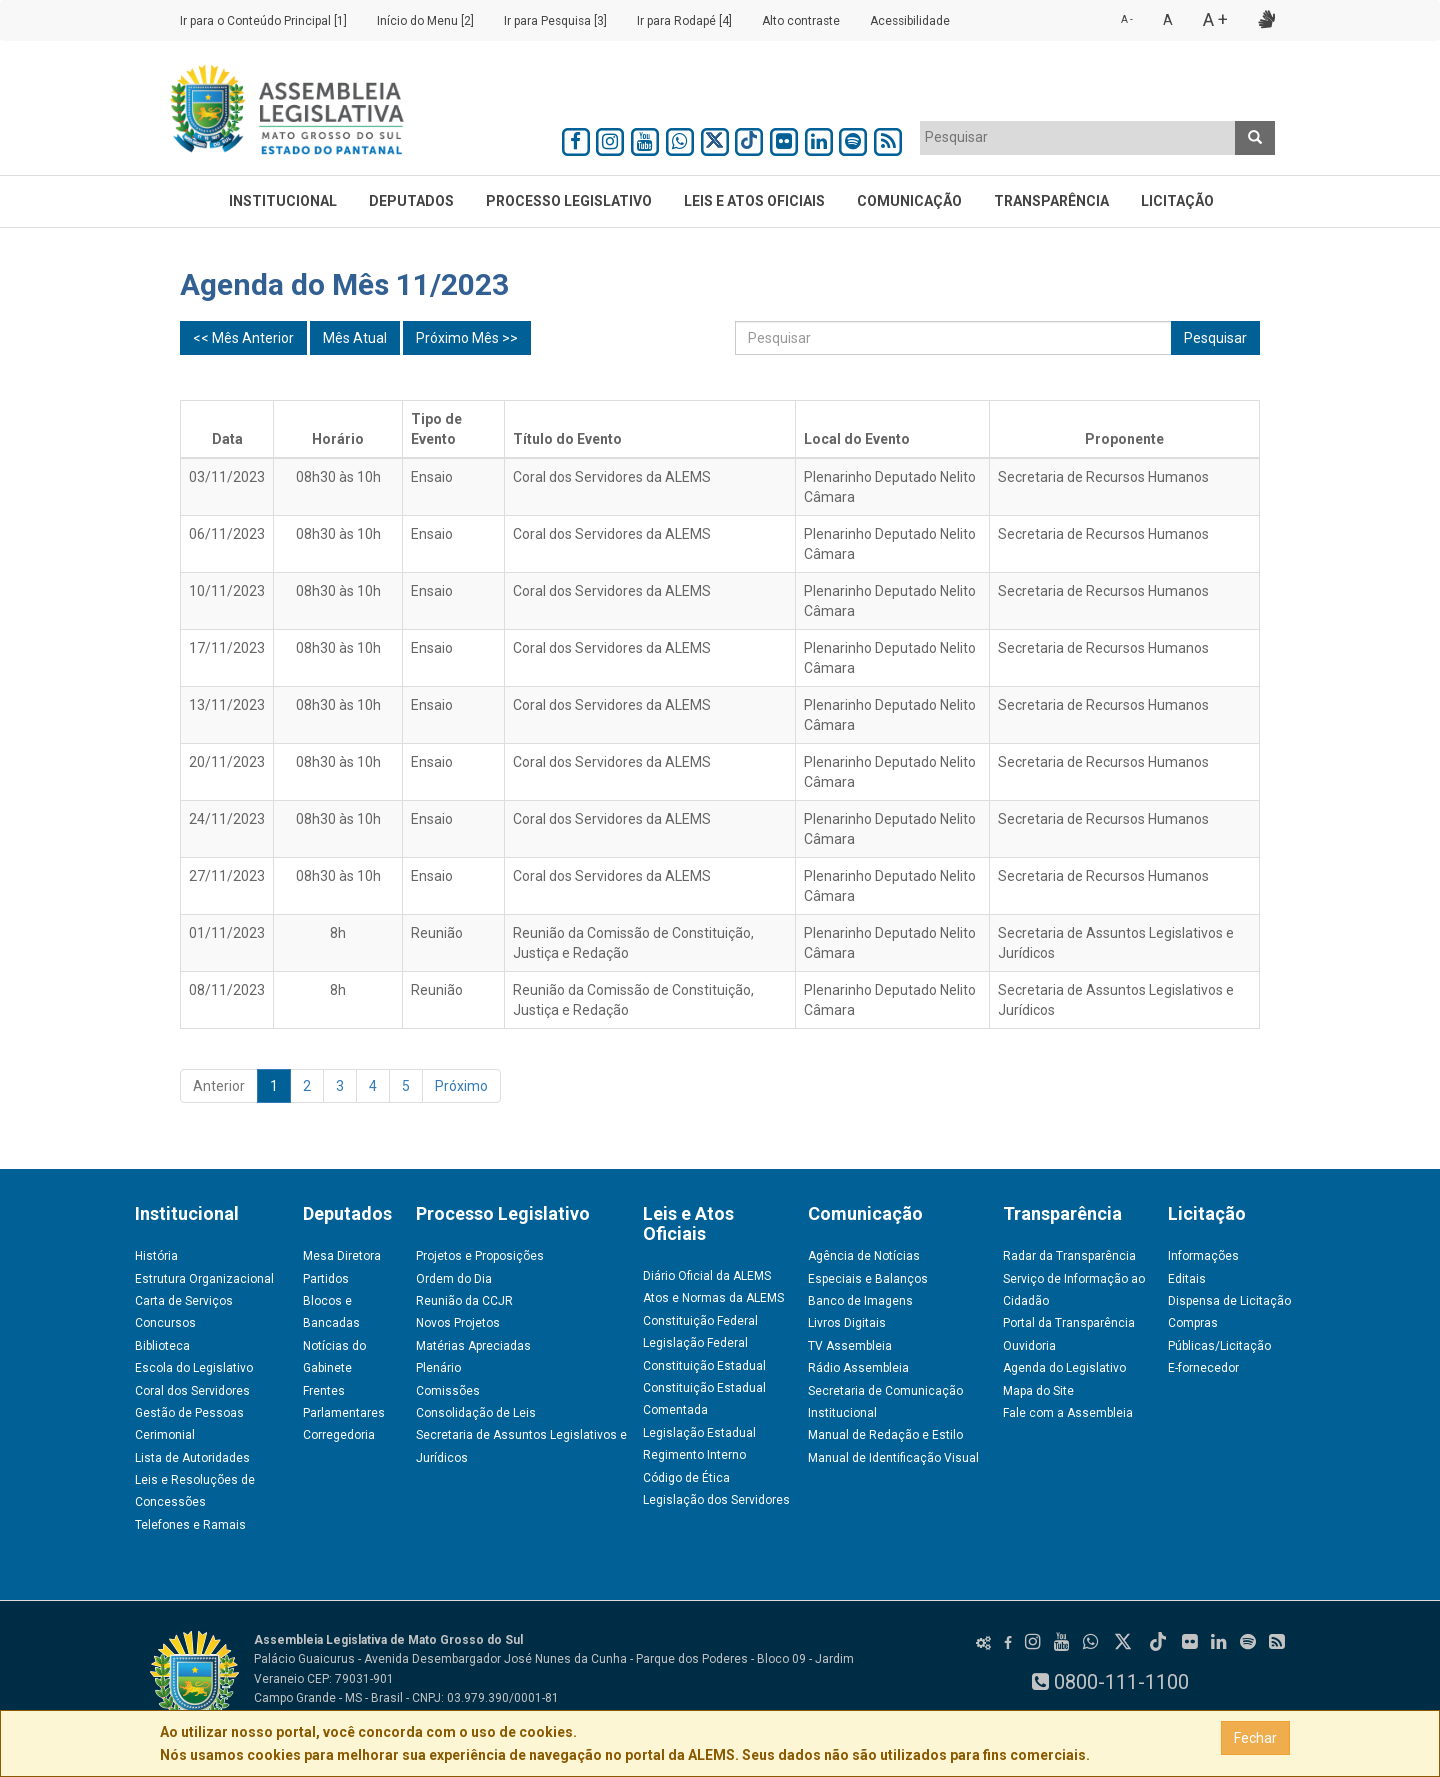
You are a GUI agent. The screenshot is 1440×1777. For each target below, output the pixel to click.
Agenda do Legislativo (1064, 1368)
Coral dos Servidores (192, 1391)
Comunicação (909, 201)
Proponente (1124, 439)
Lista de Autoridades (192, 1458)
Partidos (326, 1279)
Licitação (1177, 201)
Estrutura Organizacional (204, 1279)
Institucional (283, 201)
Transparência (1051, 201)
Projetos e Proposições (480, 1256)
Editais (1187, 1279)
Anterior (219, 1086)
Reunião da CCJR (464, 1301)
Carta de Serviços (184, 1301)
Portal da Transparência (1069, 1323)
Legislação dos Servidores (716, 1500)
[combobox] (1078, 138)
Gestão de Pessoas (189, 1413)
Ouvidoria (1029, 1346)
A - (1127, 19)
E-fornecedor (1203, 1368)
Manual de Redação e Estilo (885, 1435)
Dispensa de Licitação (1229, 1301)
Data (227, 439)
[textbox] (1078, 137)
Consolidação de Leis (476, 1413)
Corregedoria (339, 1435)
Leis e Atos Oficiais (754, 201)
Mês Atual (355, 338)
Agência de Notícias (864, 1256)
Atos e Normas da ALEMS (713, 1298)
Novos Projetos (458, 1323)
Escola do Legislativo (194, 1368)
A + (1215, 19)
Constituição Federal (700, 1321)
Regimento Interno (694, 1455)
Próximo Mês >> (467, 338)
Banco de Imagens (860, 1301)
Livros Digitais (847, 1323)
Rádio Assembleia (858, 1368)
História (156, 1256)
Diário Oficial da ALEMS (707, 1276)
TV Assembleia (850, 1346)
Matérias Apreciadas (473, 1346)
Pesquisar (1215, 338)
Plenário (438, 1368)
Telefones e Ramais (190, 1525)
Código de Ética (686, 1478)
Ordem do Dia (454, 1279)
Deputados (411, 201)
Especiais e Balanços (868, 1279)
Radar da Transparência (1069, 1256)
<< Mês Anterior (243, 338)
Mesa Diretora (342, 1256)
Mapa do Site (1038, 1391)
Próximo (461, 1086)
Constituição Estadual (704, 1366)
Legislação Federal (695, 1343)
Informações (1203, 1256)
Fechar (1255, 1738)
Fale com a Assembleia (1068, 1413)
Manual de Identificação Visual (893, 1458)
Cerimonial (165, 1435)
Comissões (448, 1391)
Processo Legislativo (569, 201)
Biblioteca (162, 1346)
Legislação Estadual (699, 1433)
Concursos (165, 1323)
